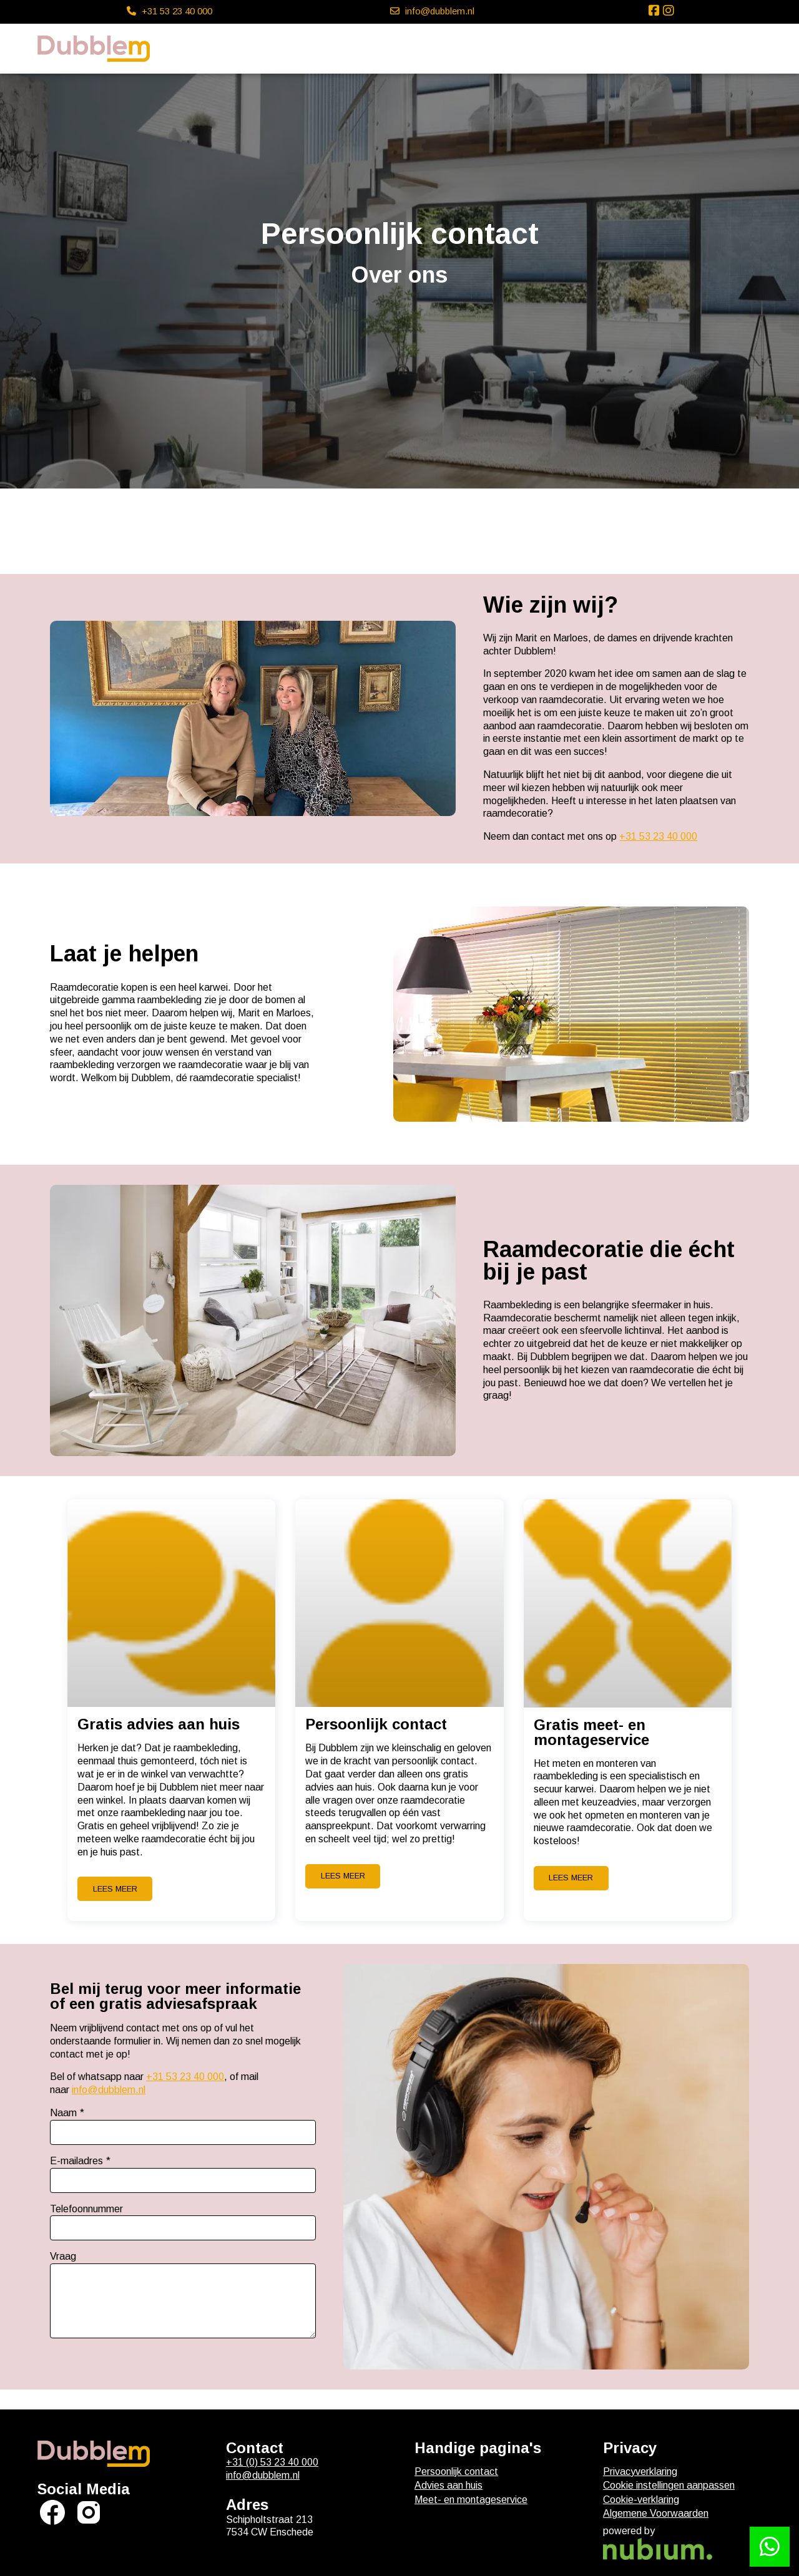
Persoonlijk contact (456, 2471)
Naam (63, 2112)
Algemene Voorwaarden (655, 2513)
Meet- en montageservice (470, 2499)
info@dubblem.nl (108, 2089)
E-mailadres (76, 2161)
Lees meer (115, 1888)
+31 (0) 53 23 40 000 (272, 2462)
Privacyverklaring (640, 2471)
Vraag (63, 2256)
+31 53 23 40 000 (658, 836)
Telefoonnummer (86, 2209)
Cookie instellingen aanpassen (669, 2485)
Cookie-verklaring (641, 2499)
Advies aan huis (448, 2485)
